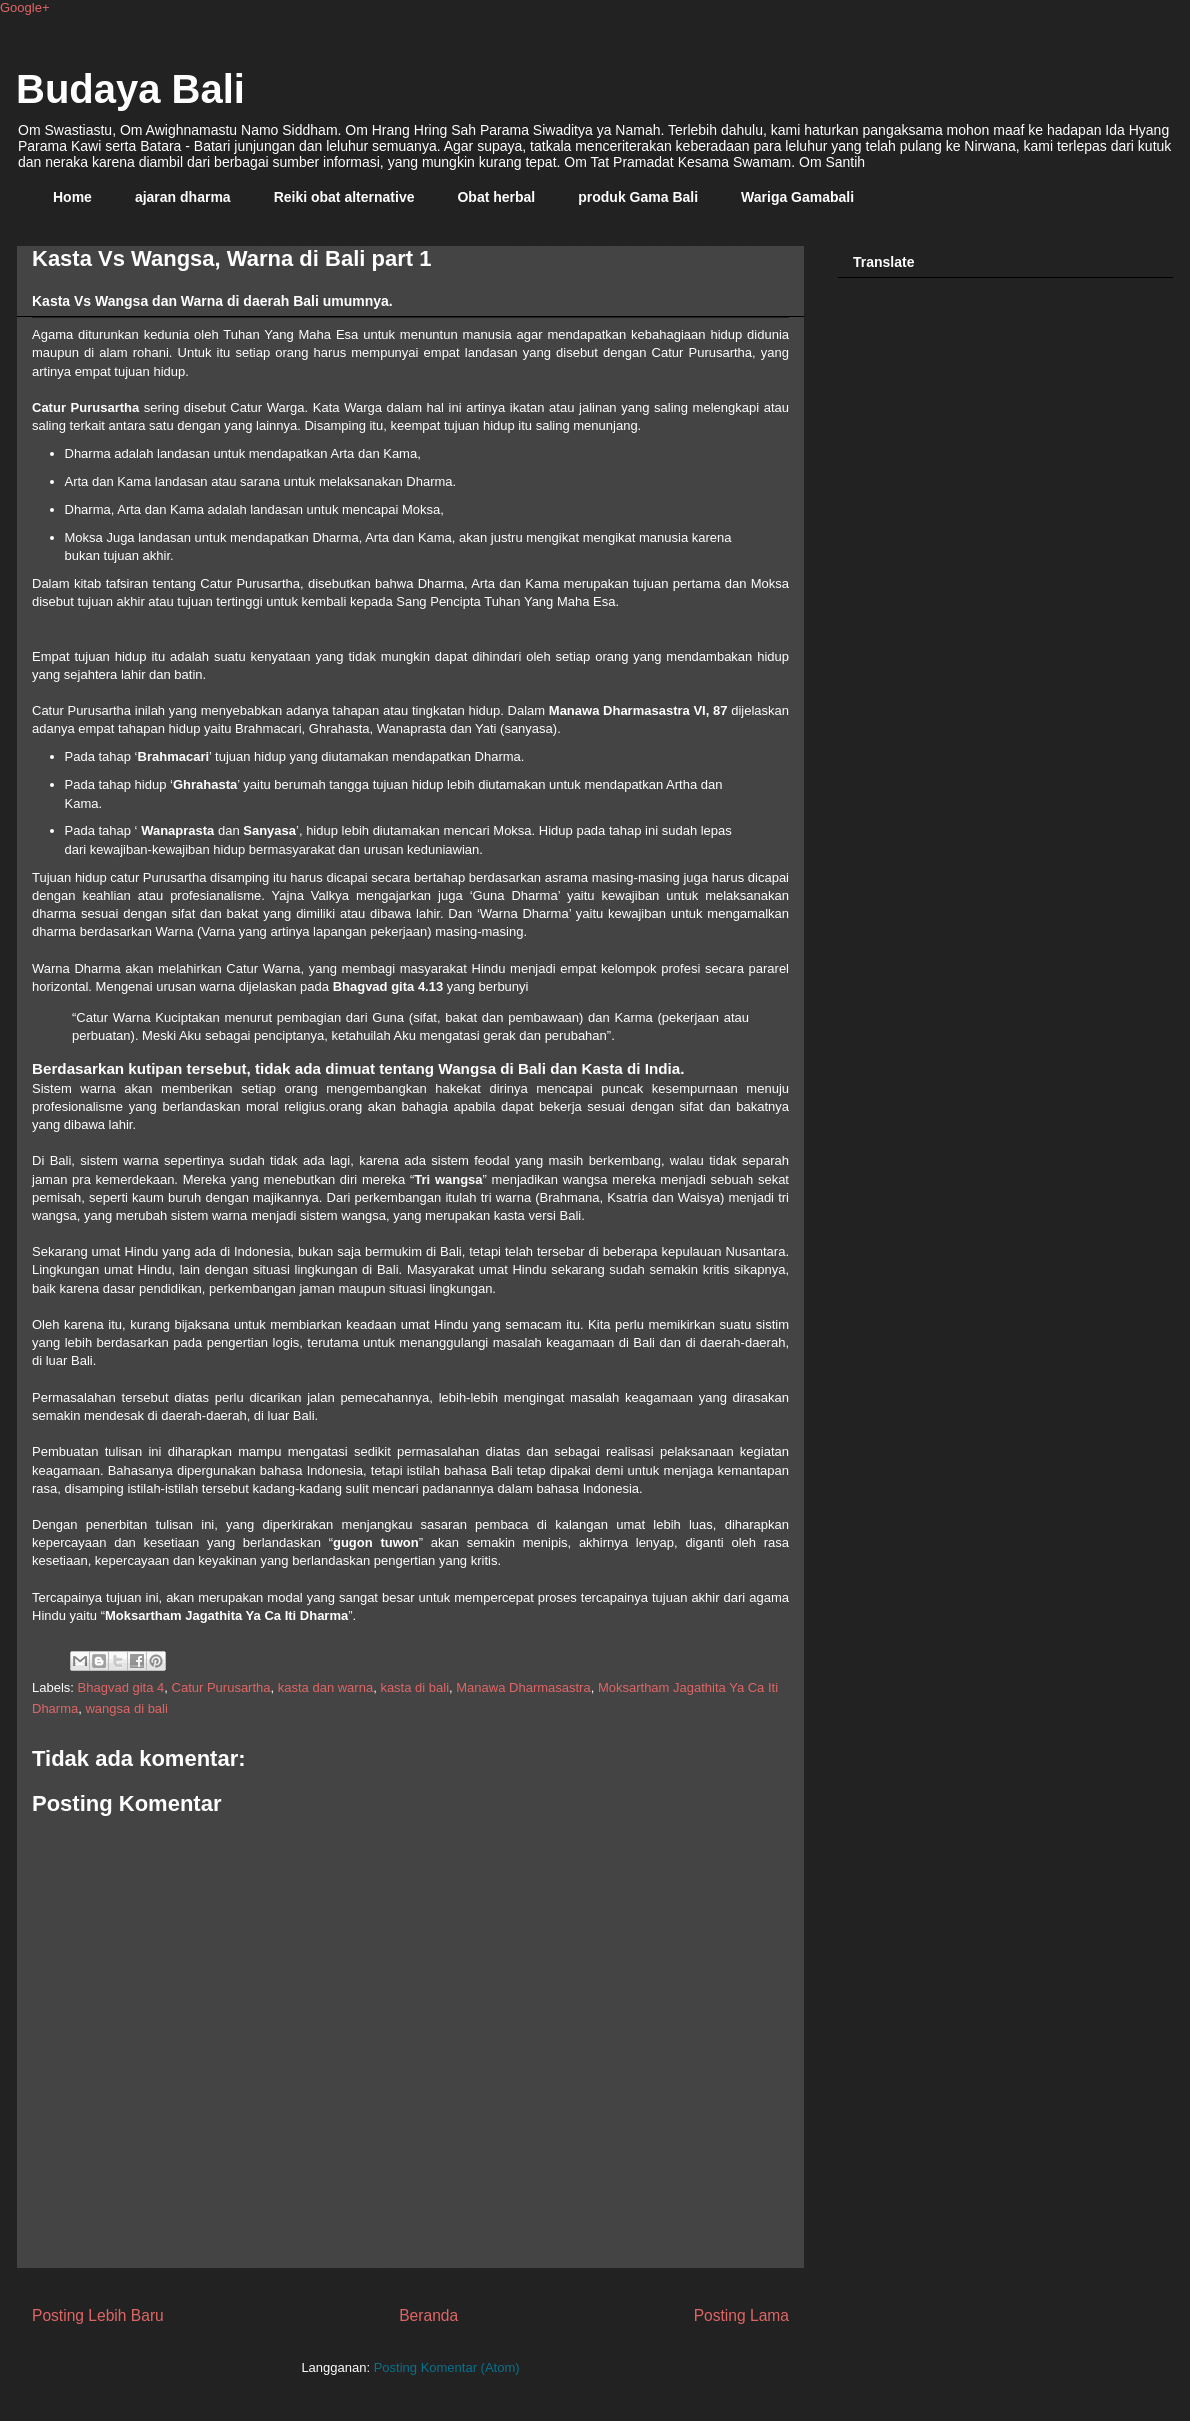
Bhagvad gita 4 (121, 1687)
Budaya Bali (130, 89)
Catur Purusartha (221, 1687)
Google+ (25, 7)
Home (72, 197)
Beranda (428, 2315)
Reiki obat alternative (344, 197)
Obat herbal (496, 197)
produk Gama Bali (638, 197)
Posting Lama (741, 2315)
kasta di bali (414, 1687)
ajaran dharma (183, 197)
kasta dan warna (325, 1687)
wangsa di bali (126, 1708)
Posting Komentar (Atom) (447, 2367)
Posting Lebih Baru (98, 2315)
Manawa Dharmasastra (523, 1687)
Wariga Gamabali (797, 197)
